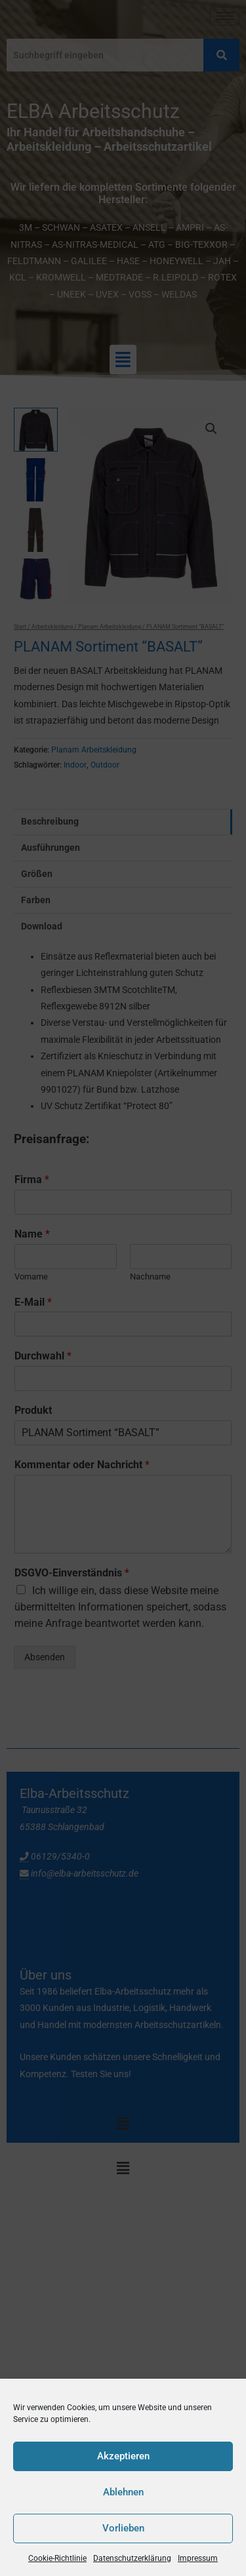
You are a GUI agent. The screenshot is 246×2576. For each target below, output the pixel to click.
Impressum (198, 2558)
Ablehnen (123, 2492)
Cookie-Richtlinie (57, 2558)
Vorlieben (123, 2528)
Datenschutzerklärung (132, 2558)
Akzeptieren (123, 2456)
